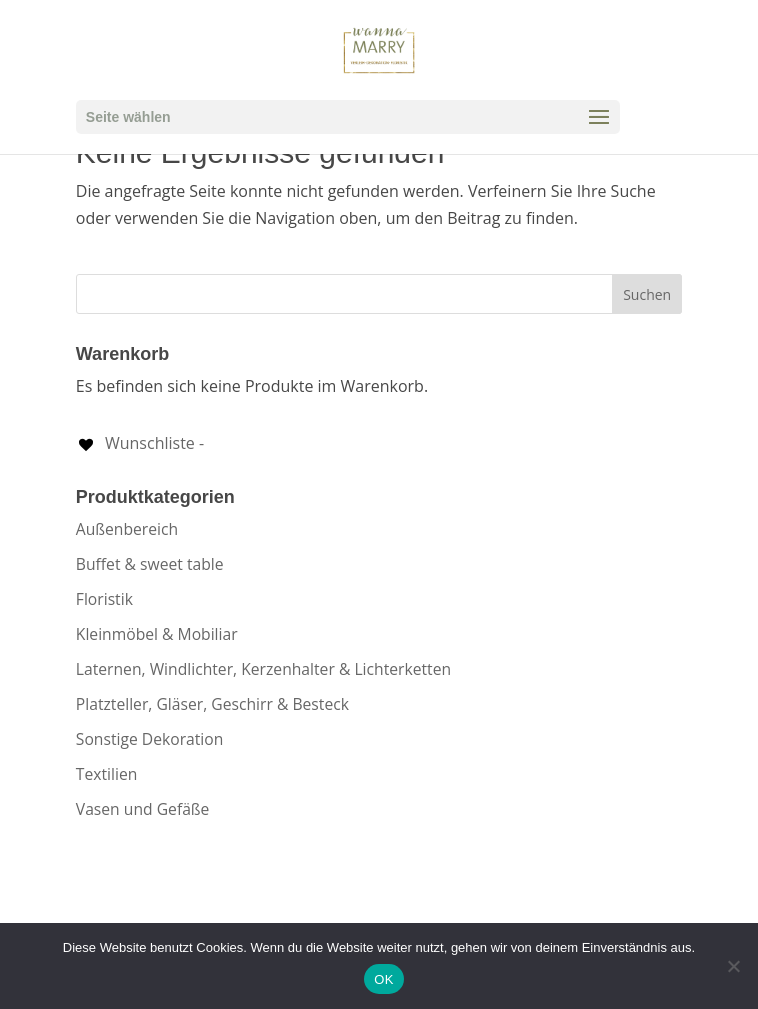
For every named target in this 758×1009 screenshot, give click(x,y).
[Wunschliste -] (140, 443)
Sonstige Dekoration (150, 739)
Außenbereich (127, 529)
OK (383, 979)
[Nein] (733, 966)
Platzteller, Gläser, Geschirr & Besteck (212, 704)
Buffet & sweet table (150, 564)
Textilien (107, 774)
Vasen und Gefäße (143, 809)
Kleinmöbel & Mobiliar (157, 634)
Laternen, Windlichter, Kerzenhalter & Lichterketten (263, 669)
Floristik (104, 599)
